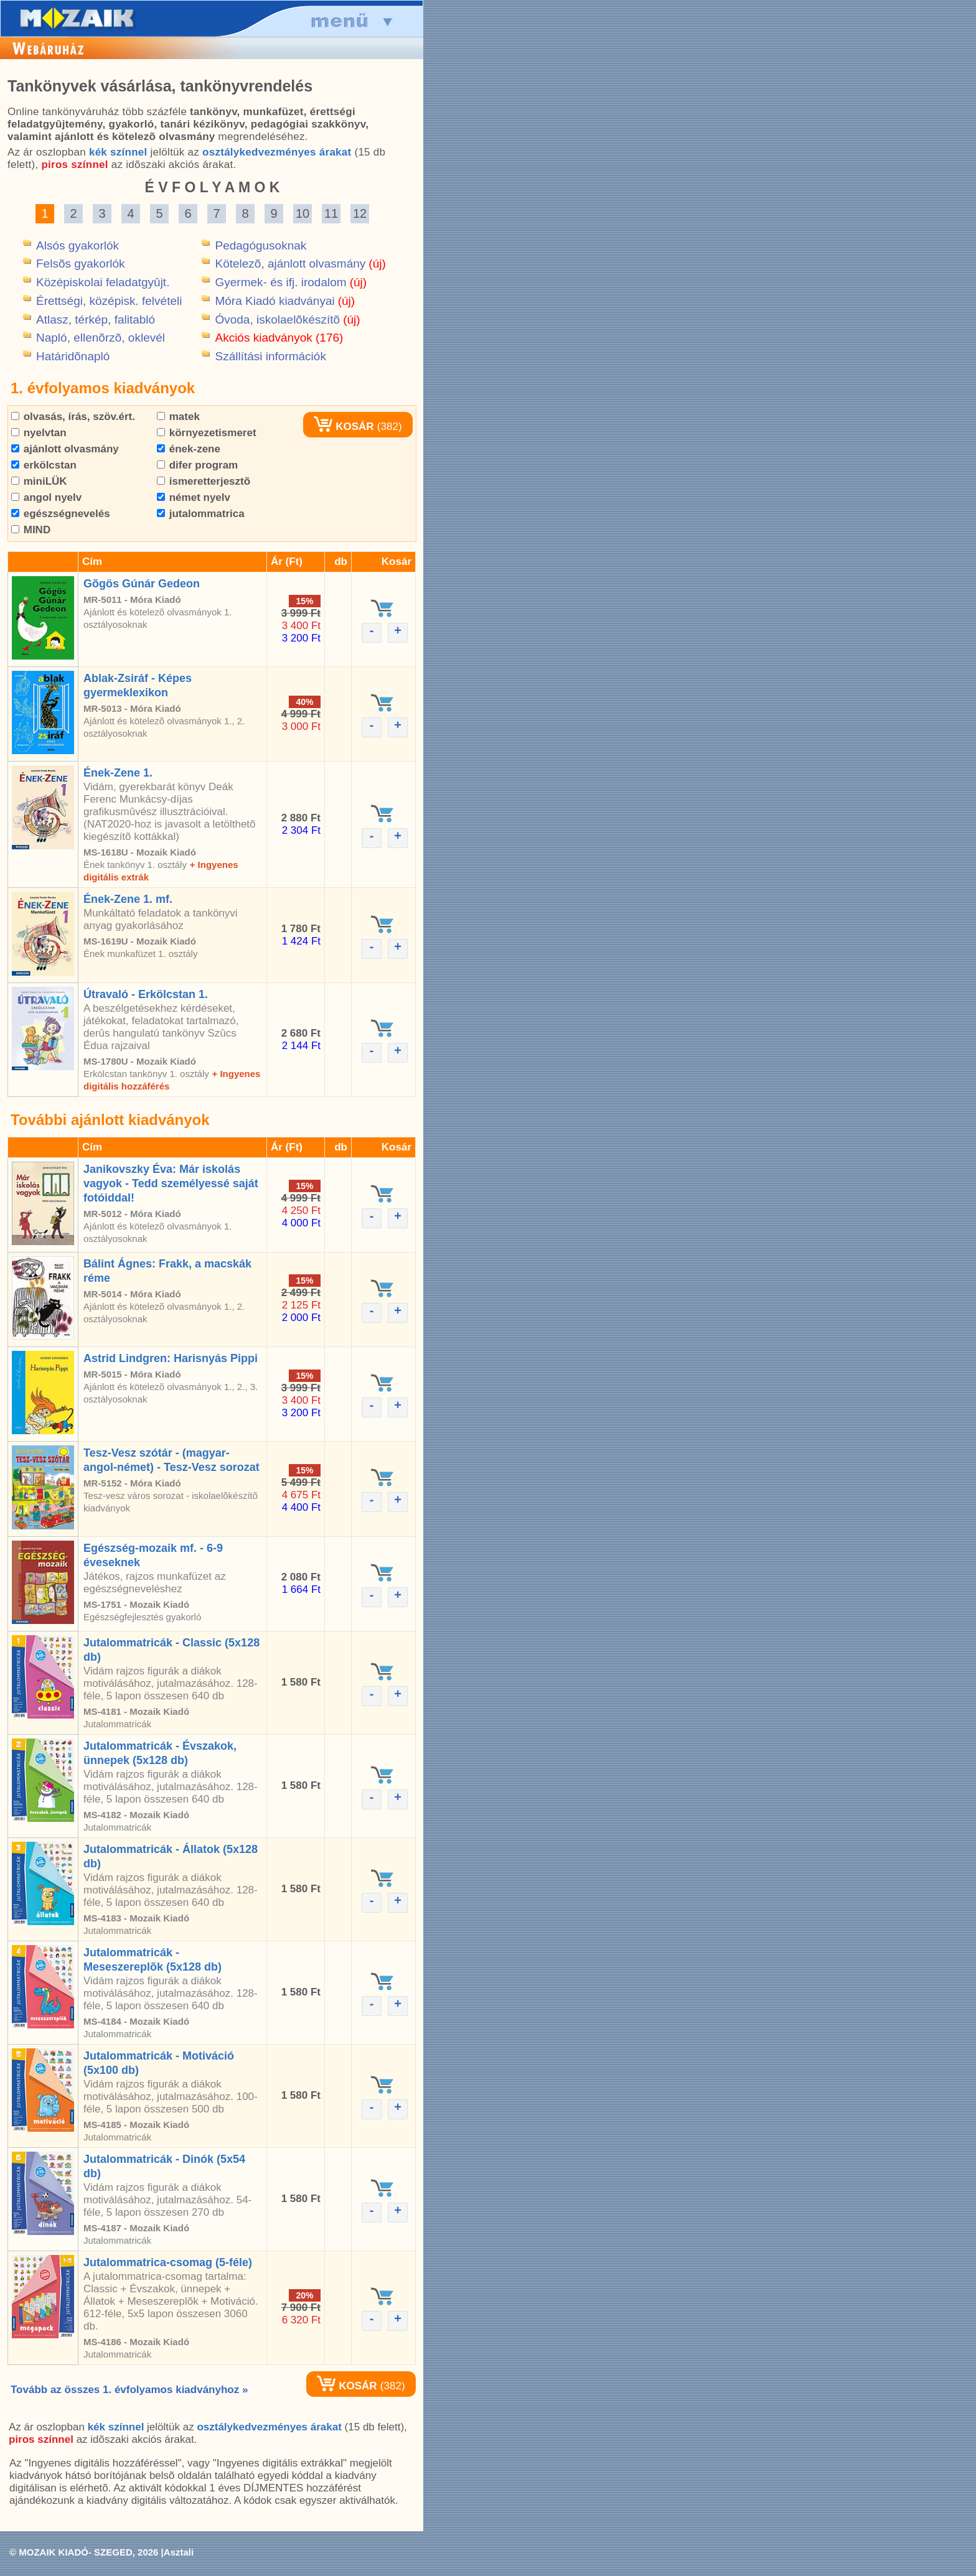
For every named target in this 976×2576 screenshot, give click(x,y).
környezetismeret (206, 433)
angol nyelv (46, 497)
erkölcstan (44, 465)
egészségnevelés (60, 514)
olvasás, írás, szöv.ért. (73, 416)
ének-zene (188, 449)
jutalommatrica (201, 514)
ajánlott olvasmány (65, 449)
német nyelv (193, 497)
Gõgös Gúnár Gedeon (141, 583)
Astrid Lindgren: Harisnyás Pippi (170, 1358)
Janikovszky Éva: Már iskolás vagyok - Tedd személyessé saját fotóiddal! (170, 1183)
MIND (30, 530)
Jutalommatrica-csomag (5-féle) (167, 2262)
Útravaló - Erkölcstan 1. (145, 994)
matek (178, 416)
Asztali (179, 2552)
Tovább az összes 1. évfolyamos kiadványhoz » (129, 2390)
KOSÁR (343, 426)
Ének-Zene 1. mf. (127, 899)
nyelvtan (39, 433)
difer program (197, 465)
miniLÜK (39, 481)
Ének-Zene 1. (117, 773)
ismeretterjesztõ (203, 481)
